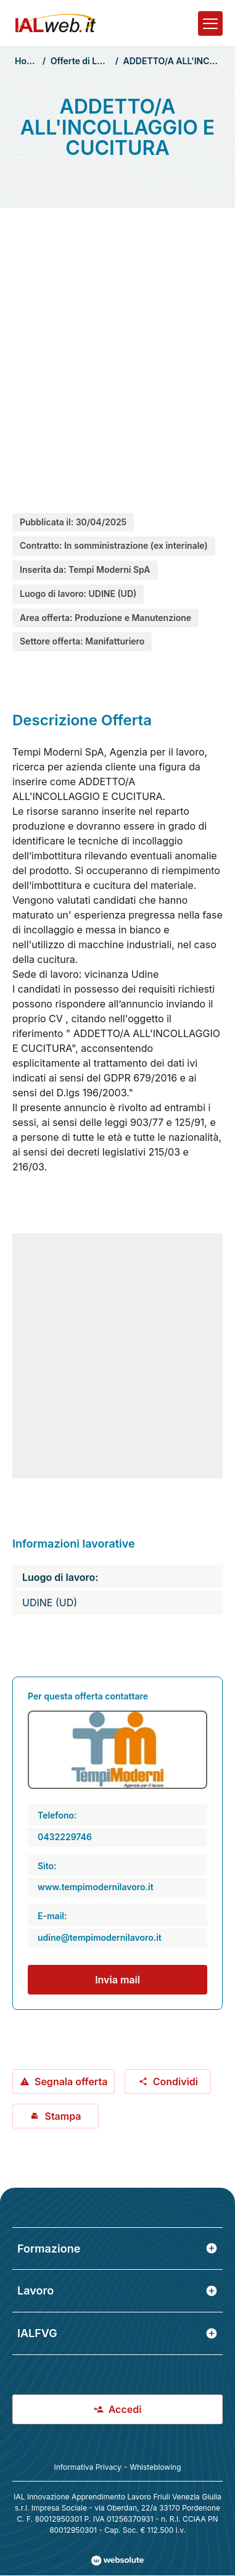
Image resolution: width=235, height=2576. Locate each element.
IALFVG (117, 2333)
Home (27, 61)
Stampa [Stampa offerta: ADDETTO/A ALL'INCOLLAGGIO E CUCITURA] (55, 2116)
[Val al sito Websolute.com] (117, 2561)
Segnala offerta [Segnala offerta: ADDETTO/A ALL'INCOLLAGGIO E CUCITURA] (63, 2081)
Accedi (118, 2409)
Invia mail (117, 1980)
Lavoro (117, 2290)
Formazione (117, 2248)
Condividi (168, 2081)
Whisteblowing (155, 2467)
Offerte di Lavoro (85, 61)
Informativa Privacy (87, 2467)
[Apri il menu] (210, 23)
